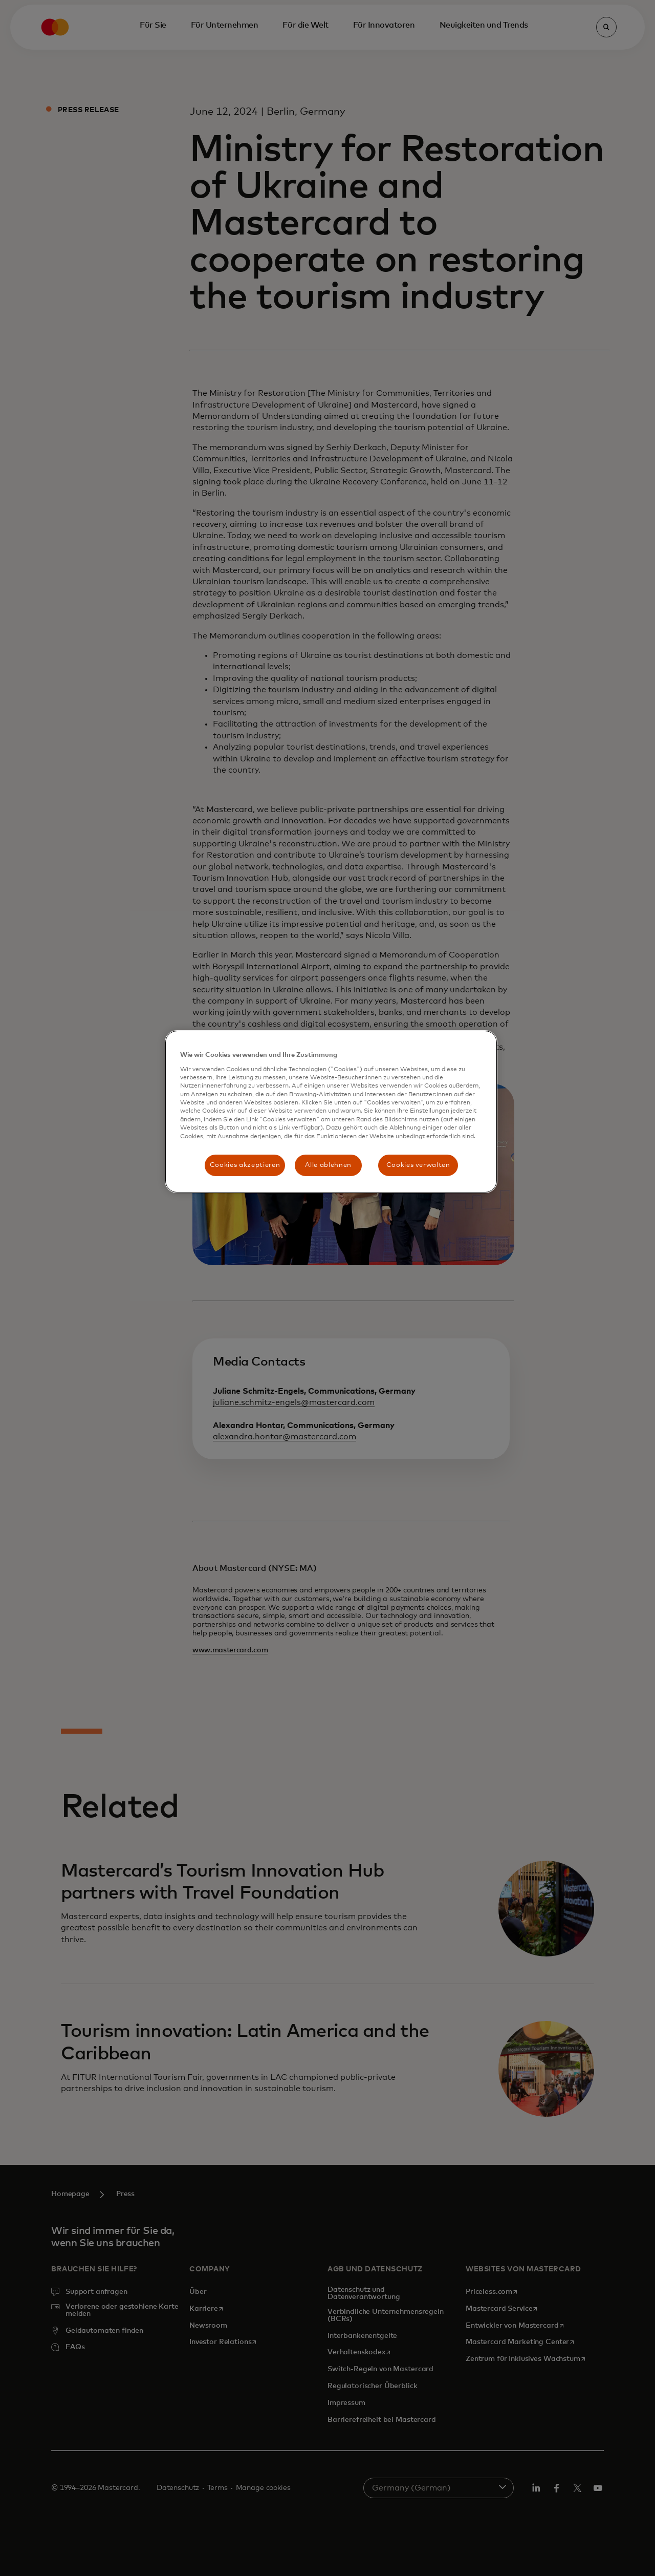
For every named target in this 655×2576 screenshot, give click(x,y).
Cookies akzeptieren (245, 1165)
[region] (331, 1111)
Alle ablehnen (328, 1165)
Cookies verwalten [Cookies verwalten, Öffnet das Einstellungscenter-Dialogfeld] (418, 1165)
